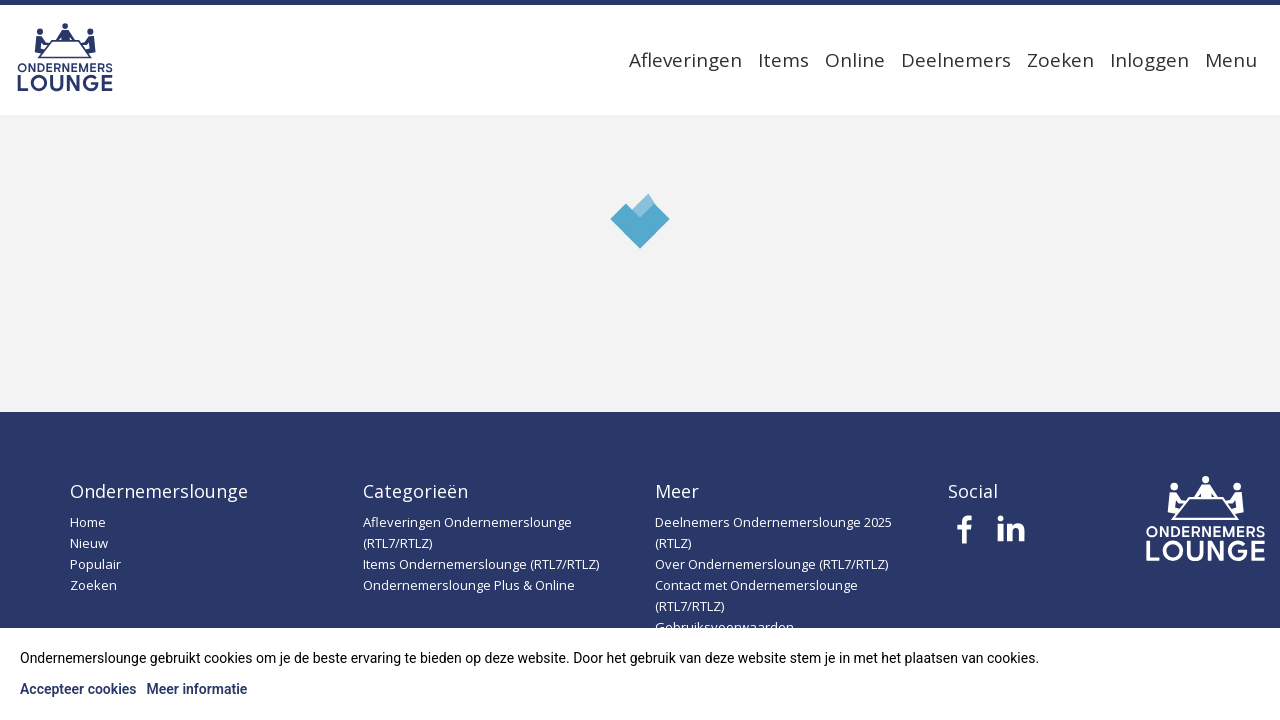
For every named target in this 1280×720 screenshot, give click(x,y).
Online (855, 60)
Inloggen (1149, 60)
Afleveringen (685, 60)
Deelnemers (956, 60)
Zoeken (1060, 60)
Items (783, 60)
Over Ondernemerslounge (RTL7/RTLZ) (771, 564)
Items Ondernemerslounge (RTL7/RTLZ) (481, 564)
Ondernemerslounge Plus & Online (469, 585)
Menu (1231, 60)
